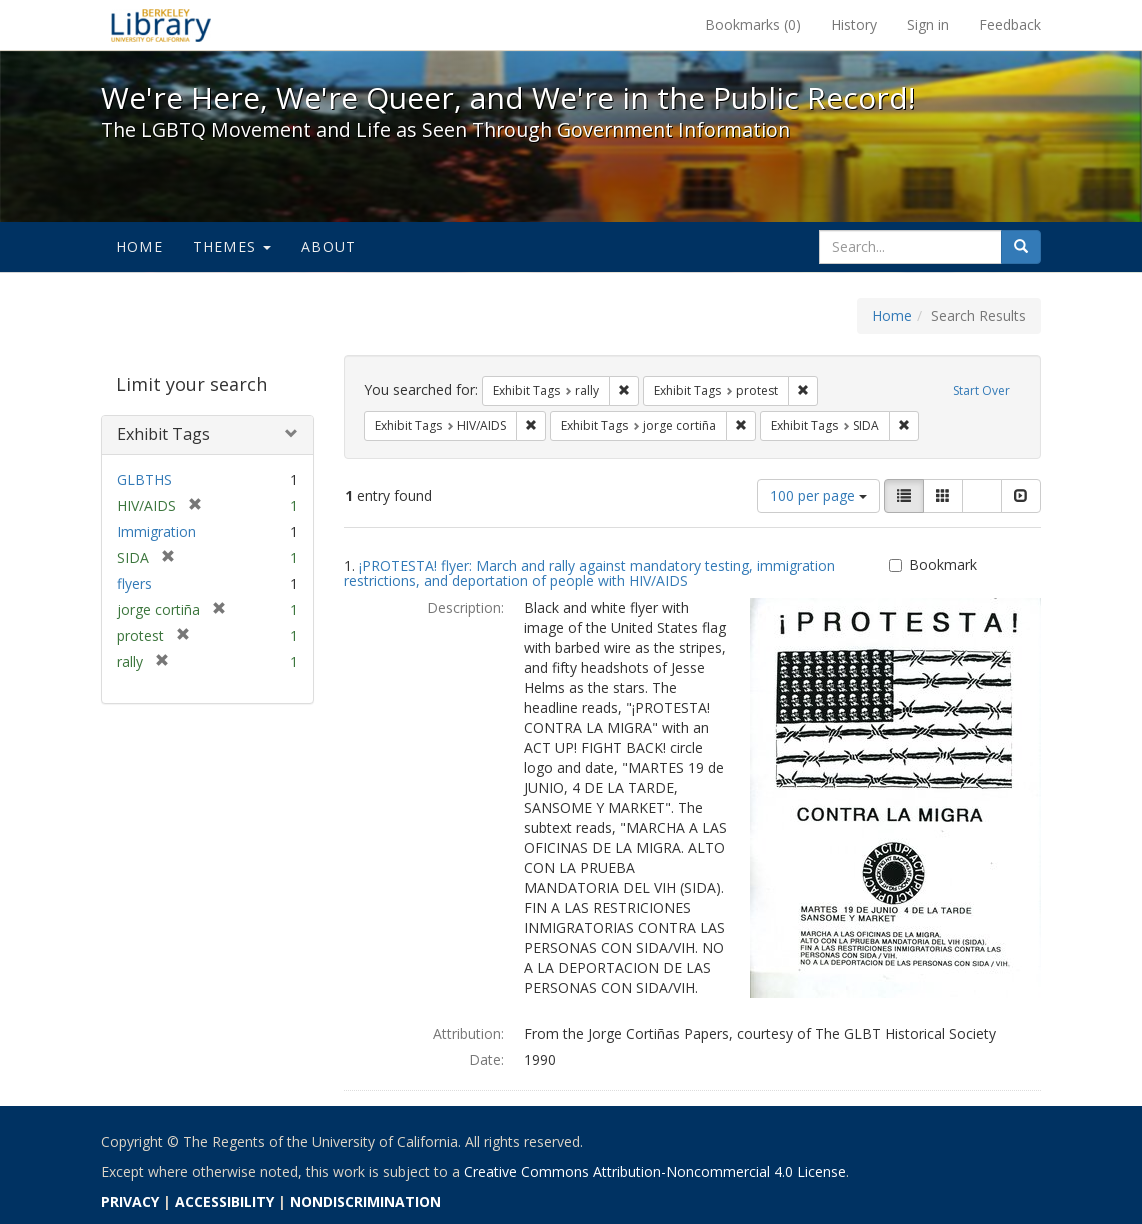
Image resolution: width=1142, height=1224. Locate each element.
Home (139, 246)
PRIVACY (130, 1201)
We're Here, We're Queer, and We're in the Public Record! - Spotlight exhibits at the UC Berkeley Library (161, 25)
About (328, 246)
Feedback (1010, 24)
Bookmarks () (753, 24)
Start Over (981, 390)
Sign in (928, 24)
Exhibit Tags (163, 434)
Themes (232, 246)
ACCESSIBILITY (224, 1201)
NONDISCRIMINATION (365, 1201)
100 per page (818, 495)
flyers (134, 583)
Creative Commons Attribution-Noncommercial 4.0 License (655, 1171)
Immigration (156, 531)
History (854, 24)
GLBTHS (144, 479)
